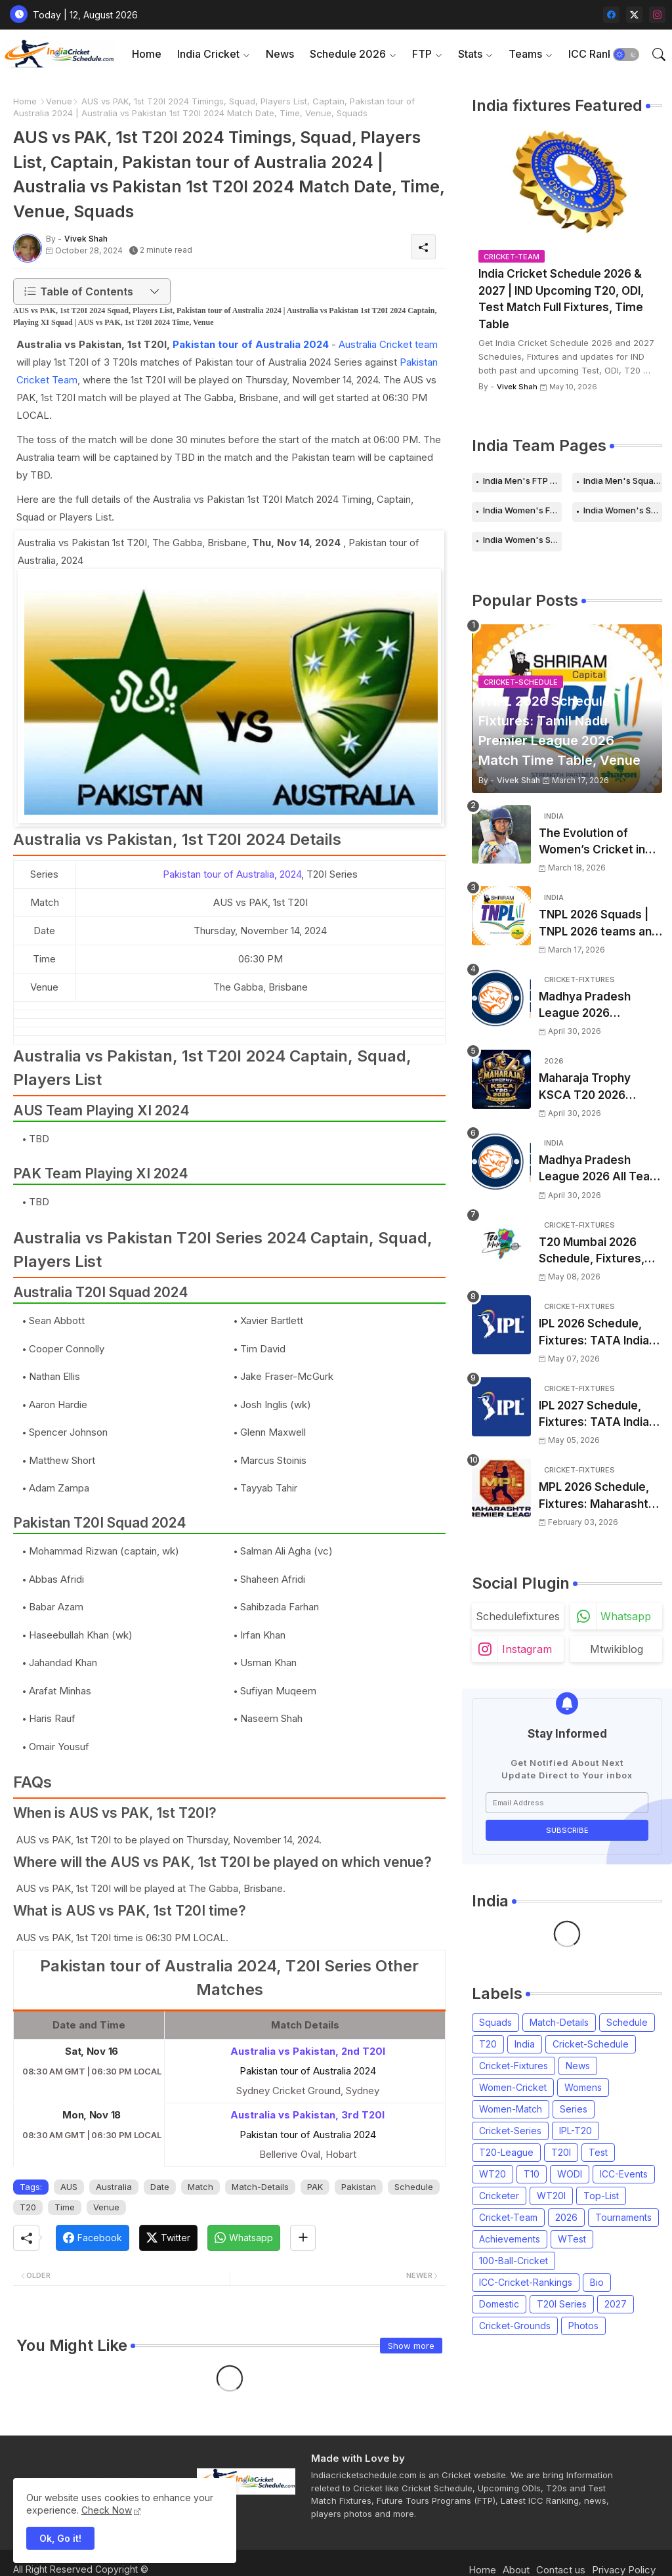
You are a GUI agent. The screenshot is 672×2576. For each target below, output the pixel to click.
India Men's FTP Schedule (522, 480)
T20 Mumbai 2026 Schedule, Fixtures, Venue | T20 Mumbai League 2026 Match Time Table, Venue (594, 1251)
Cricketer (499, 2195)
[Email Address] (567, 1802)
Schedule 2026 (348, 53)
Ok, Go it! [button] (60, 2538)
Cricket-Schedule (591, 2044)
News (280, 53)
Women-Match (510, 2108)
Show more (411, 2345)
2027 (615, 2303)
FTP (422, 53)
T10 (531, 2173)
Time (64, 2207)
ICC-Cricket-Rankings (525, 2282)
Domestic (499, 2303)
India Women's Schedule (622, 510)
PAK (315, 2186)
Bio (597, 2282)
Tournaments (623, 2217)
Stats (470, 53)
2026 (566, 2217)
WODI (569, 2173)
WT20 (492, 2173)
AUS (68, 2186)
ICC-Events (624, 2173)
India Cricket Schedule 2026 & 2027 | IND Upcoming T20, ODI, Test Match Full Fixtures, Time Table (561, 299)
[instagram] (657, 15)
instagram (527, 1649)
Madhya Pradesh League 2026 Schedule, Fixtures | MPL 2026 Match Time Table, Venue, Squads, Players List (600, 1006)
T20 (28, 2207)
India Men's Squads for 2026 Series (622, 480)
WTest (572, 2238)
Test (598, 2152)
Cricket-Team (508, 2217)
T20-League (506, 2152)
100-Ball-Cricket (513, 2260)
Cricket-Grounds (515, 2325)
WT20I (551, 2195)
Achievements (509, 2238)
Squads (495, 2022)
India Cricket (208, 53)
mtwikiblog (616, 1649)
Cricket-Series (510, 2130)
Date (159, 2186)
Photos (583, 2325)
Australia (114, 2186)
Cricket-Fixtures (513, 2065)
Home (146, 53)
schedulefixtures (518, 1616)
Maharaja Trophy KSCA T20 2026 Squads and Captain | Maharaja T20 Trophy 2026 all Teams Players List (597, 1087)
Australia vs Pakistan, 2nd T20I (307, 2051)
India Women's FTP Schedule (522, 510)
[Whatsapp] (243, 2238)
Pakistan (358, 2186)
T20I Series (562, 2303)
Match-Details (260, 2186)
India (524, 2044)
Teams (525, 53)
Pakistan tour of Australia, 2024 (232, 874)
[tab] (146, 54)
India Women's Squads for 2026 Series (522, 539)
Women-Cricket (513, 2087)
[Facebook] (92, 2238)
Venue (59, 101)
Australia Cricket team (388, 344)
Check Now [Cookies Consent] (106, 2510)
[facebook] (611, 15)
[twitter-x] (634, 15)
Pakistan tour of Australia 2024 (251, 344)
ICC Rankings (601, 53)
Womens (583, 2087)
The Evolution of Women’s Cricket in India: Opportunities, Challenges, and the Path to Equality (594, 842)
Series (573, 2108)
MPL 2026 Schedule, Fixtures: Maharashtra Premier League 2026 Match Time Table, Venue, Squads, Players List (599, 1496)
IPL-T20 (575, 2130)
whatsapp (625, 1616)
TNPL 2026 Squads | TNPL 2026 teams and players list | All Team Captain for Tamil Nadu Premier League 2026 (599, 924)
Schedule (413, 2186)
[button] (626, 54)
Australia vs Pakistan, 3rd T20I (307, 2115)
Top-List (601, 2195)
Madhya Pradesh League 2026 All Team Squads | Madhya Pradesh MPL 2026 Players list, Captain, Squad (599, 1169)
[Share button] (303, 2238)
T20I (561, 2152)
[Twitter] (168, 2238)
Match (200, 2186)
